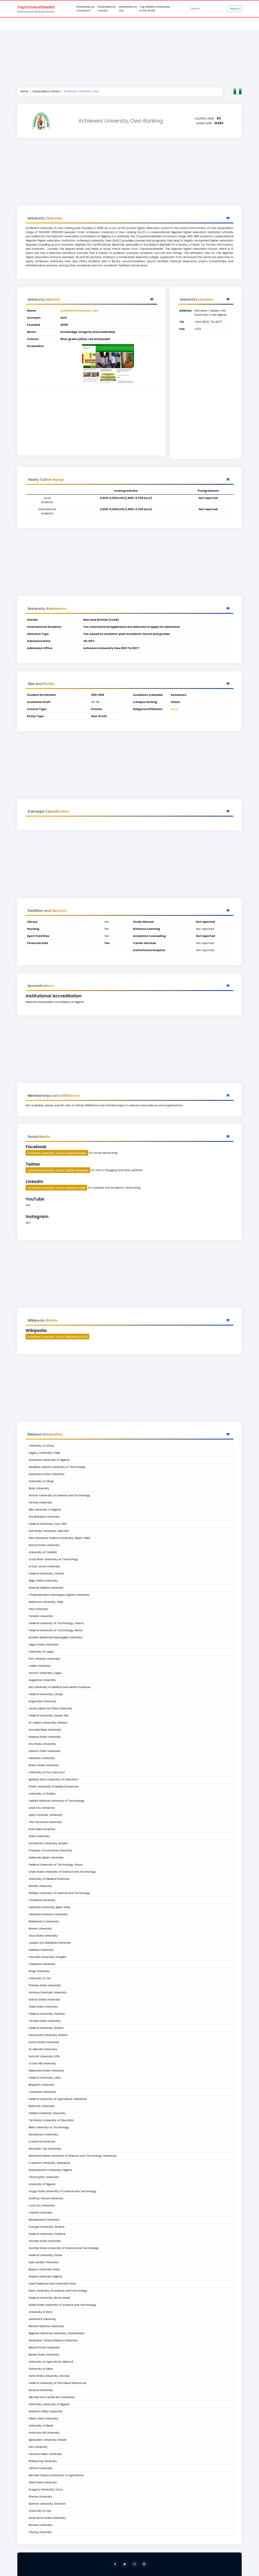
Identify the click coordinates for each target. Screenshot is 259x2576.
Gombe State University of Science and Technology (64, 2248)
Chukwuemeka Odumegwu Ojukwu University (59, 1595)
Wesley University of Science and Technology (59, 1893)
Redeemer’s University (44, 1921)
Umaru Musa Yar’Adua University (50, 1708)
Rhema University (40, 2497)
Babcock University (42, 2106)
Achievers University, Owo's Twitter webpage (57, 1170)
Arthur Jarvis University (44, 1566)
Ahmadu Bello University (45, 1730)
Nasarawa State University (46, 2071)
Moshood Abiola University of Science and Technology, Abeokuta (72, 2156)
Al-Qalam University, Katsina (48, 1723)
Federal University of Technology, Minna (56, 1630)
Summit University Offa (44, 2056)
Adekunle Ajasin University (46, 1858)
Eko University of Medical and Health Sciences (60, 1687)
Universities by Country (106, 8)
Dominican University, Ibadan (48, 1843)
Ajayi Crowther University (46, 1815)
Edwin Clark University (43, 2418)
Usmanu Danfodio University (48, 1992)
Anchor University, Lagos (45, 1673)
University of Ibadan (42, 1794)
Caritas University (40, 2213)
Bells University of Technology (49, 2127)
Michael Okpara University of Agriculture (56, 2475)
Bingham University (42, 2085)
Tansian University (41, 1616)
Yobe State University (43, 2007)
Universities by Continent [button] (85, 8)
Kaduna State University (45, 1737)
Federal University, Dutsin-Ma (48, 1716)
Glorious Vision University (45, 2454)
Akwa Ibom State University (47, 2518)
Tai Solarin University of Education (51, 2120)
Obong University (40, 2532)
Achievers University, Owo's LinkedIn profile (56, 1188)
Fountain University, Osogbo (47, 1957)
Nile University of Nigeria (45, 1510)
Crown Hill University (42, 2063)
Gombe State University (45, 2241)
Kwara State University (44, 2042)
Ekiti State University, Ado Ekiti (49, 1531)
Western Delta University (45, 2411)
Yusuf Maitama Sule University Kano (52, 2284)
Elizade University (40, 1886)
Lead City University (42, 1808)
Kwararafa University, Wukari (48, 2035)
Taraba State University (45, 2021)
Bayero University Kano (44, 2269)
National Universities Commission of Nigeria (55, 1002)
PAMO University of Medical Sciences (53, 1787)
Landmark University (42, 2319)
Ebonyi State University (44, 1545)
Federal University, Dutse (45, 2255)
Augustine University (42, 1680)
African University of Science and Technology (59, 1495)
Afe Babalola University (44, 1517)
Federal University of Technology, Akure (55, 1865)
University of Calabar (43, 1552)
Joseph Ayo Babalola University (50, 1943)
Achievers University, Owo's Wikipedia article (57, 1337)
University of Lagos (41, 1652)
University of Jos (40, 1978)
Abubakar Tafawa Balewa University (53, 2340)
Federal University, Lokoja (46, 1694)
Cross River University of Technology (53, 1559)
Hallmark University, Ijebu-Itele (49, 1907)
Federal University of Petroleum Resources (57, 2383)
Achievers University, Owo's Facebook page (56, 1153)
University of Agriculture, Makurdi (51, 2362)
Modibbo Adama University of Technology (57, 1467)
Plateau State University (45, 1985)
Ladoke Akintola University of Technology (56, 1801)
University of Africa (41, 1446)
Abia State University (43, 2482)
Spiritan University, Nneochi (47, 2504)
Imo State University (42, 1744)
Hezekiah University (42, 1758)
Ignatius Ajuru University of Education (53, 1779)
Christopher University (44, 2177)
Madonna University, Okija (46, 1602)
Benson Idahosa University (46, 2326)
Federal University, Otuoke (46, 1573)
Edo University (38, 2447)
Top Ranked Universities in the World (155, 8)
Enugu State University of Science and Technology (62, 2191)
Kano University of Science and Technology (58, 2291)
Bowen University (40, 1929)
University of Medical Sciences (49, 1879)
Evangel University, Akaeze (47, 2227)
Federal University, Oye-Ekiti (48, 1524)
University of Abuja (41, 1481)
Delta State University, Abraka (49, 2376)
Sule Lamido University (44, 2262)
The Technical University (45, 1822)
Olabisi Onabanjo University (47, 2113)
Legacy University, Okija (44, 1453)
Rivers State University (44, 1765)
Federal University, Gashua (47, 2014)
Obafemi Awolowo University (48, 1914)
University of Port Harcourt (47, 1772)
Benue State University (44, 2355)
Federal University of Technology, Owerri (56, 1623)
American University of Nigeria (49, 1460)
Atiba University (39, 1836)
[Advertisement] (129, 54)
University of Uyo (40, 2511)
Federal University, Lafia (44, 2078)
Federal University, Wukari (46, 2028)
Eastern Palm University (45, 1751)
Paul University (38, 1609)
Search (234, 9)
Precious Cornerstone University (50, 1850)
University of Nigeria (42, 2184)
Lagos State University (44, 1644)
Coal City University (42, 2205)
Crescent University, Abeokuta (49, 2163)
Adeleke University (41, 1950)
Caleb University (40, 1666)
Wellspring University (43, 2461)
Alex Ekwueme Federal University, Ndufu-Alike (59, 1538)
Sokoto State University (44, 2000)
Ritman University (40, 2525)
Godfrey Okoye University (46, 2198)
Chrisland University (42, 1900)
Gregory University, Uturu (46, 2489)
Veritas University (40, 1502)
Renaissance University (44, 2220)
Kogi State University (42, 1701)
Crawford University (42, 2142)
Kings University (39, 1971)
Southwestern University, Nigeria (50, 2170)
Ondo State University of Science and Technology (62, 1872)
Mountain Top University (45, 2149)
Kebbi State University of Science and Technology (62, 2305)
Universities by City (127, 8)
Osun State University (43, 1936)
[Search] (207, 8)
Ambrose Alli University (44, 2433)
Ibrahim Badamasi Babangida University (55, 1637)
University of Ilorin (41, 2312)
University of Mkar (41, 2369)
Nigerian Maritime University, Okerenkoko (56, 2333)
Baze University (39, 1488)
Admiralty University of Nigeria (49, 2404)
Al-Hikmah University (43, 2049)
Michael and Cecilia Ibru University (52, 2397)
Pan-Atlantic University (44, 1659)
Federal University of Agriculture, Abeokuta (58, 2099)
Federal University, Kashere (47, 2234)
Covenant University (42, 2092)
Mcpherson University (43, 2134)
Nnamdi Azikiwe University (46, 1588)
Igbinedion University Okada (47, 2440)
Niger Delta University (43, 1581)
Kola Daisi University (42, 1829)
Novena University (41, 2390)
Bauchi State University (44, 2347)
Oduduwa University (42, 1964)
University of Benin (41, 2426)
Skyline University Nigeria (45, 2276)
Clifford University (41, 2468)
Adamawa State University (47, 1474)
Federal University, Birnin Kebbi (49, 2298)
